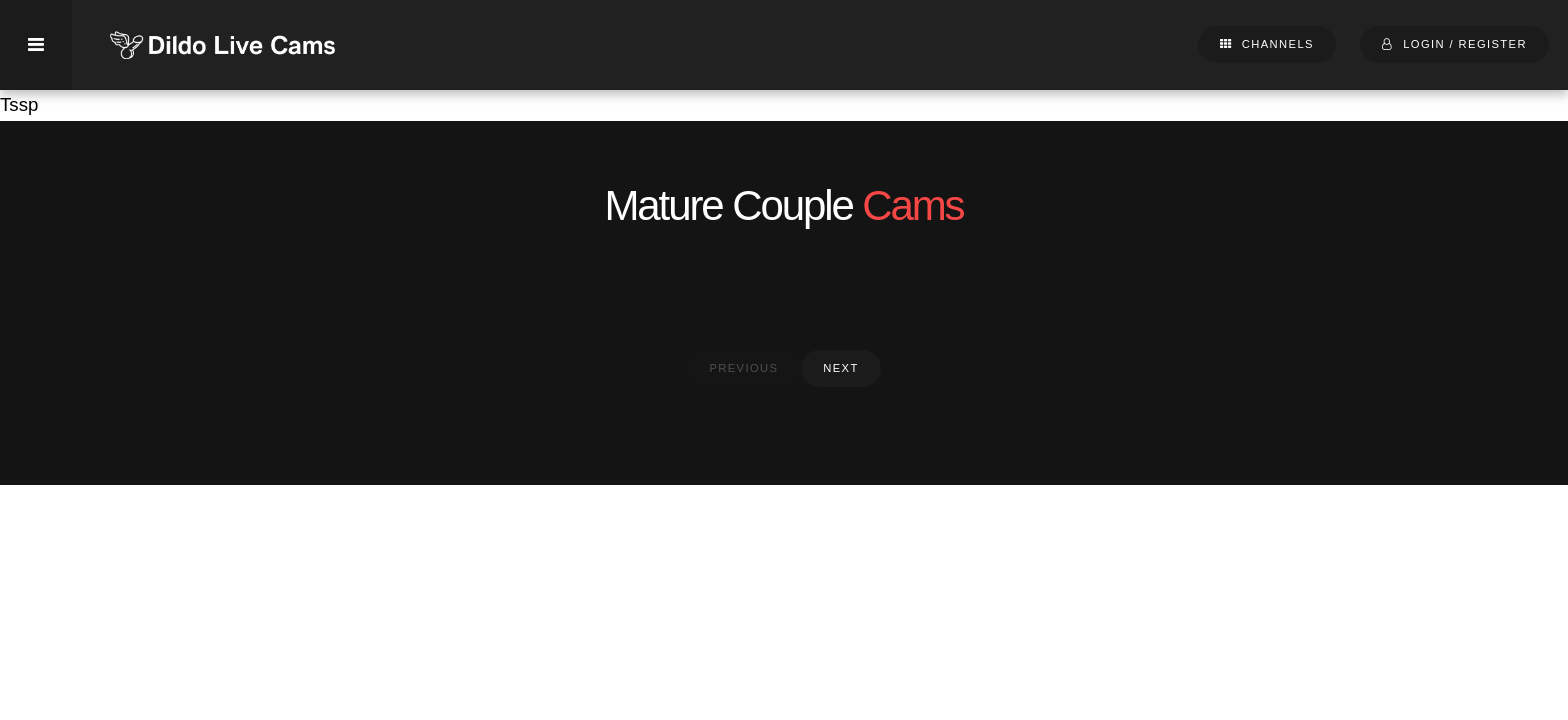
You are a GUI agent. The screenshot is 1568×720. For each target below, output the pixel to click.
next (840, 368)
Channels (1278, 44)
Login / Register (1465, 44)
